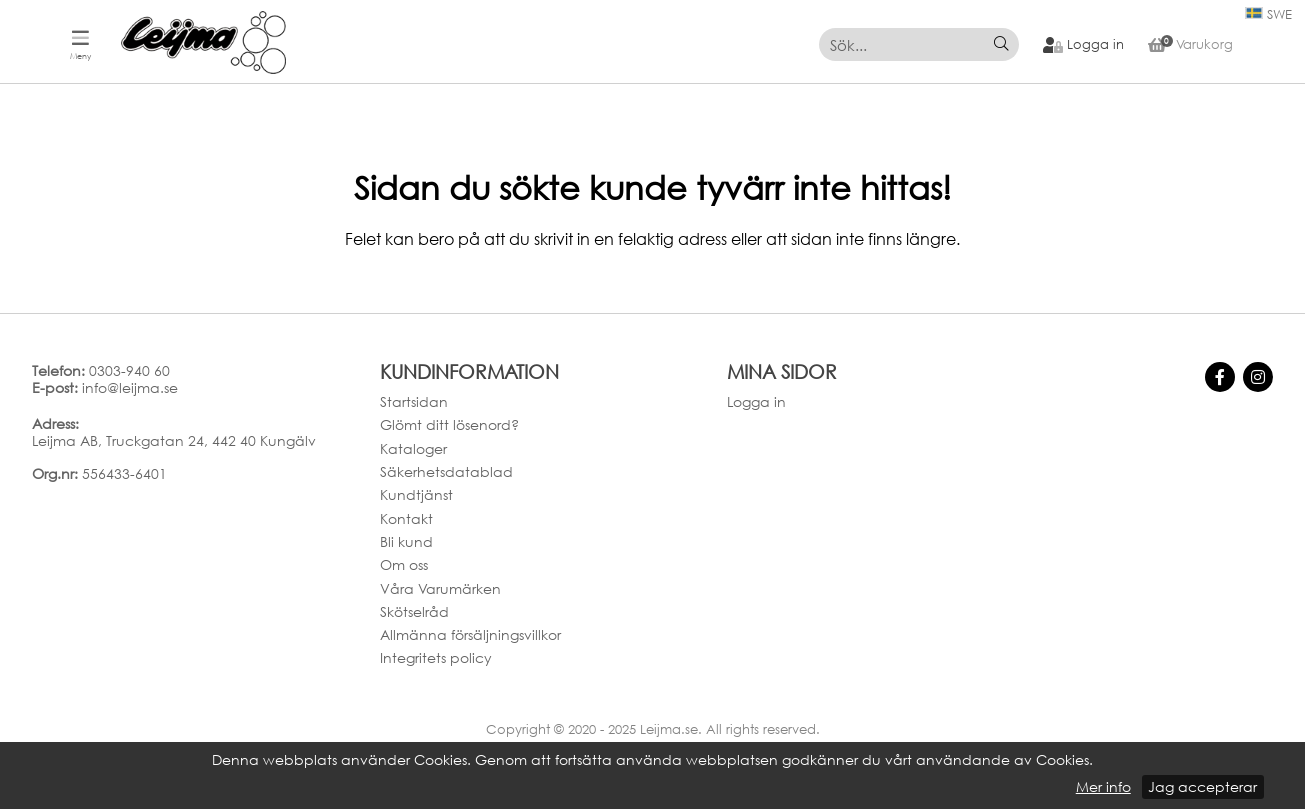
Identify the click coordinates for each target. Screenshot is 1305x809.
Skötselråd (414, 611)
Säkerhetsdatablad (446, 471)
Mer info (1103, 787)
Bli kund (406, 541)
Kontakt (406, 518)
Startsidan (414, 401)
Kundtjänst (416, 494)
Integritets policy (436, 657)
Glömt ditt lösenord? (449, 424)
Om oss (404, 564)
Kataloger (413, 448)
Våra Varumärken (440, 588)
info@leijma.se (130, 387)
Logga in (756, 401)
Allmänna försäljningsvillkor (470, 634)
